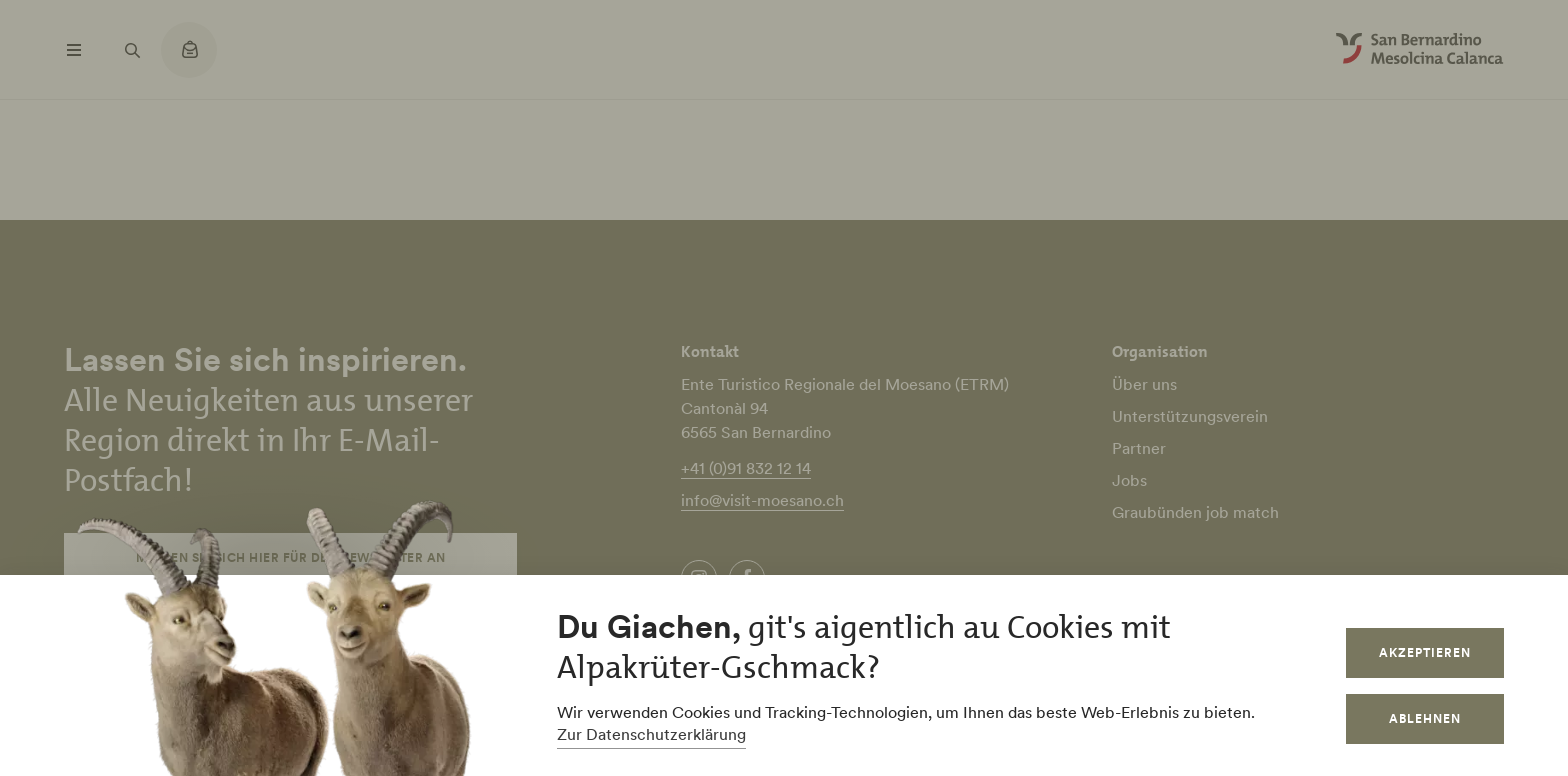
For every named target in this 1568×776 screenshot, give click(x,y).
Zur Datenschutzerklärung (651, 734)
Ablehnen (1425, 718)
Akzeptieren (1425, 652)
